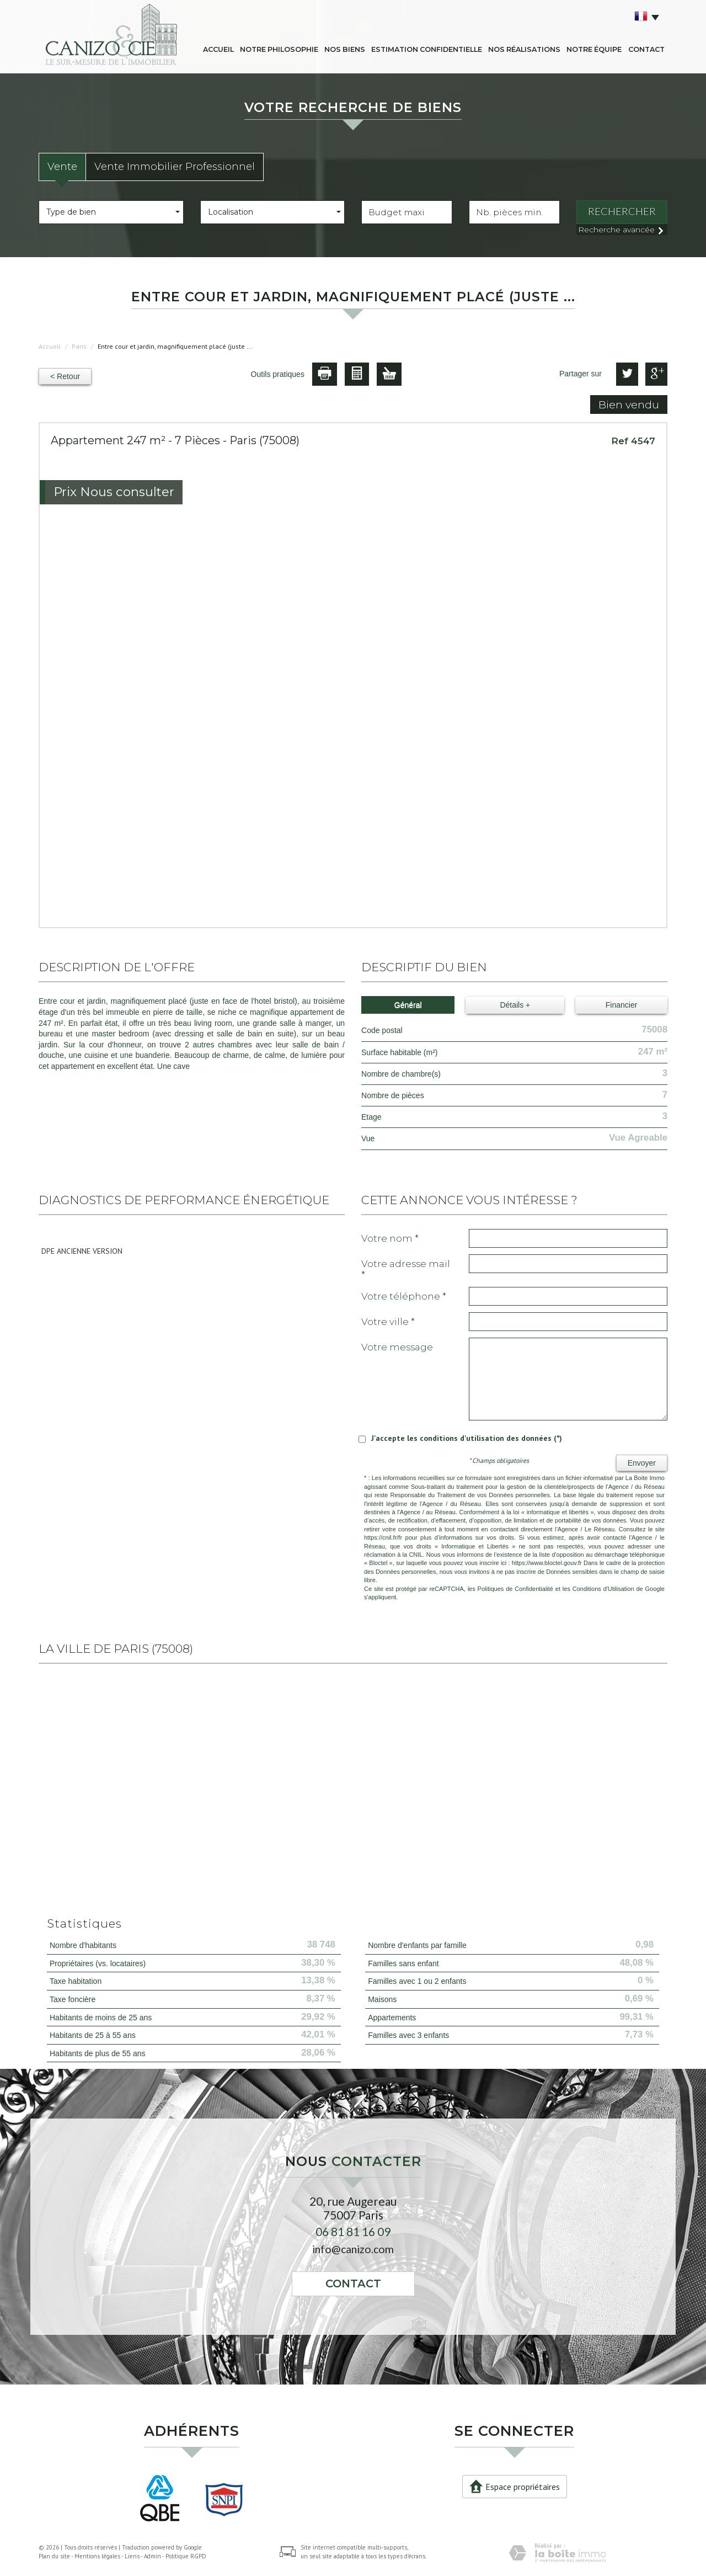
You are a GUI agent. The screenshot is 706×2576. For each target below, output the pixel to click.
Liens (132, 2556)
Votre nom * (390, 1238)
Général (408, 1004)
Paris (79, 346)
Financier (622, 1004)
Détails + (515, 1004)
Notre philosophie (279, 49)
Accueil (218, 49)
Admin (152, 2556)
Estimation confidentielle (426, 49)
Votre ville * (388, 1321)
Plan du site (54, 2556)
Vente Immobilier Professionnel (174, 166)
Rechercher (622, 211)
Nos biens (344, 49)
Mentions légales (97, 2556)
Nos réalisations (524, 49)
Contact (646, 49)
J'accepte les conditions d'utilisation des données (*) (466, 1438)
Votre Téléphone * (403, 1296)
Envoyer (642, 1463)
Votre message (397, 1347)
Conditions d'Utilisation (603, 1588)
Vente (62, 166)
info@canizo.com (353, 2249)
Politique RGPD (185, 2556)
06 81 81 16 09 (353, 2231)
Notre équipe (594, 49)
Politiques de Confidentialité (515, 1588)
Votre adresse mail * (405, 1269)
